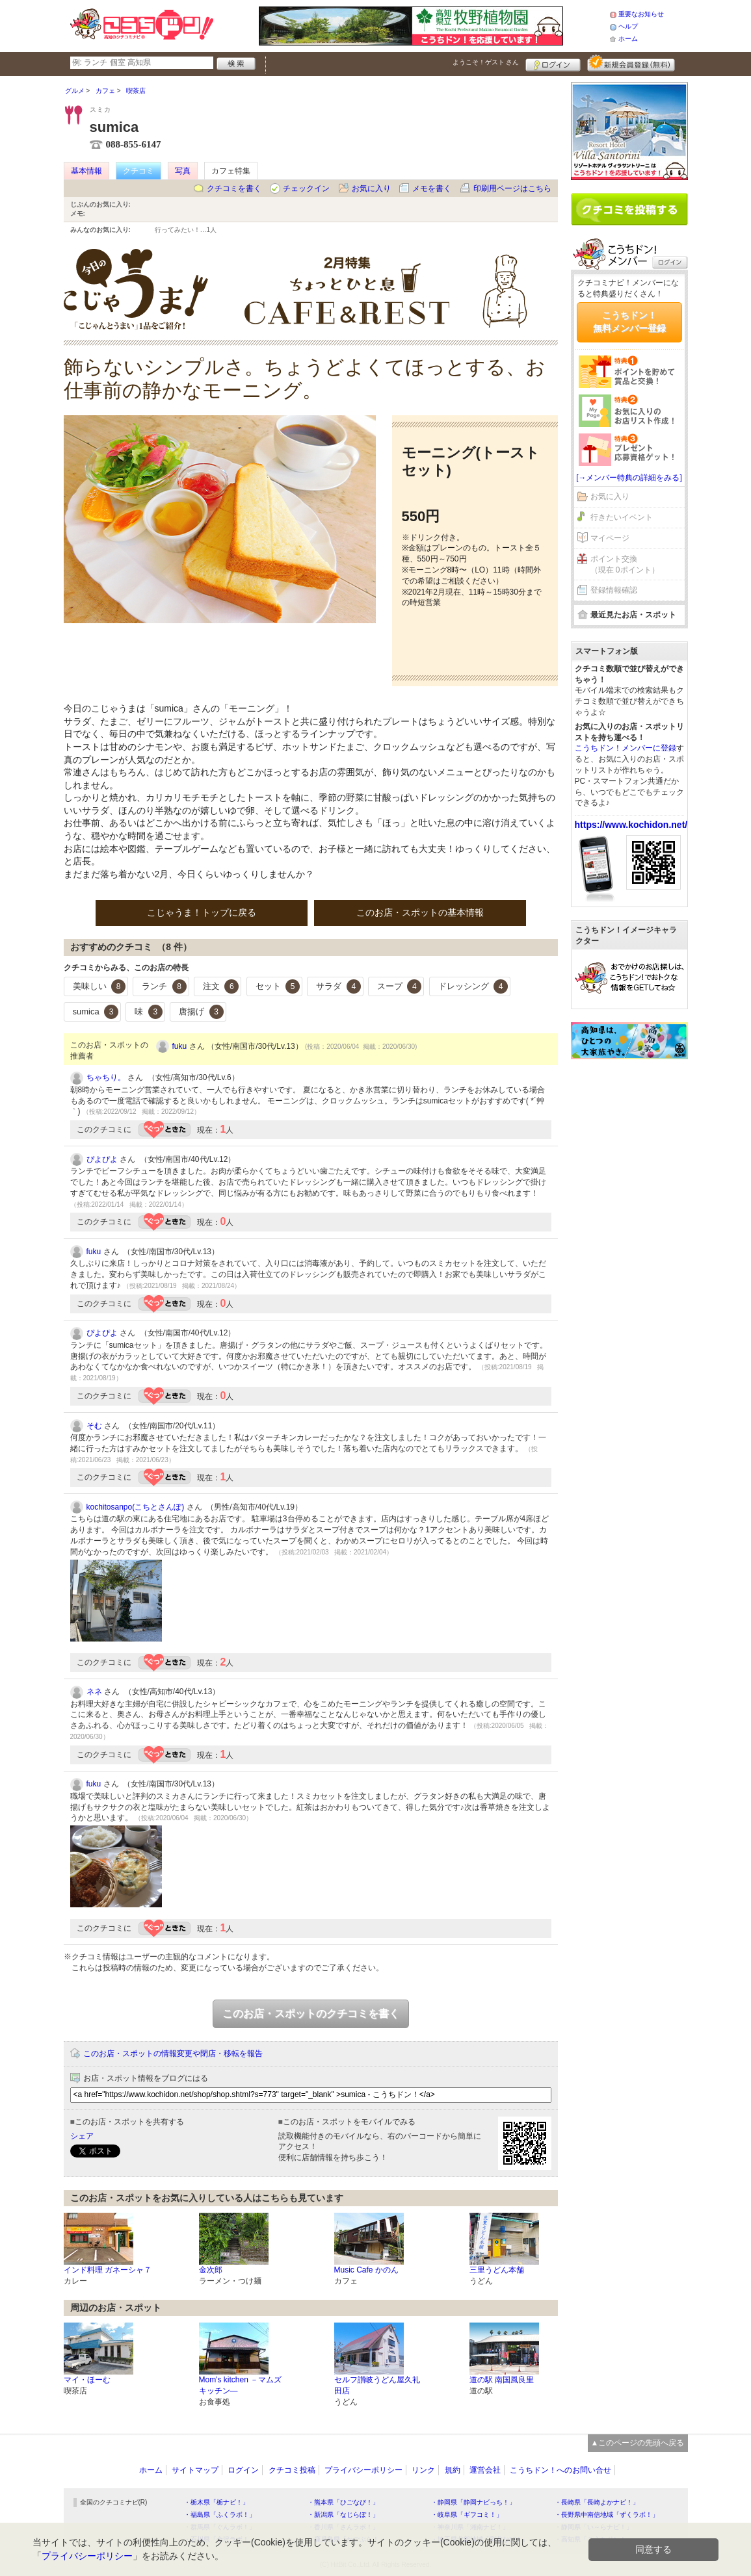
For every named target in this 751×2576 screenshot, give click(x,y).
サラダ (338, 986)
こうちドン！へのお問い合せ (560, 2470)
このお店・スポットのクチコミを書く (310, 2013)
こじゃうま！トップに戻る (201, 912)
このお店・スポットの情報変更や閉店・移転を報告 (173, 2053)
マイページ (609, 538)
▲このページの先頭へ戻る (638, 2442)
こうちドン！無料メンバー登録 (629, 321)
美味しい (99, 986)
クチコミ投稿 (292, 2470)
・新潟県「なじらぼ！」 (343, 2514)
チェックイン (306, 188)
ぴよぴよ (102, 1159)
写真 (183, 170)
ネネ (94, 1691)
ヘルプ (628, 26)
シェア (82, 2136)
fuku (179, 1046)
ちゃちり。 (105, 1077)
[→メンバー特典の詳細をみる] (629, 477)
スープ (399, 986)
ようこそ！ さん (486, 62)
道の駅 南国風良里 (501, 2379)
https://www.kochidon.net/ (631, 824)
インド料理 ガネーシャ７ (108, 2269)
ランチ (164, 986)
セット (278, 986)
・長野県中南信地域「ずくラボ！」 (607, 2514)
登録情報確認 (613, 590)
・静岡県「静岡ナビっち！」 (473, 2502)
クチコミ (138, 170)
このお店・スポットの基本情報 (420, 912)
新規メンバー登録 (631, 63)
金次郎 (210, 2269)
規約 (452, 2470)
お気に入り (371, 188)
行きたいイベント (621, 517)
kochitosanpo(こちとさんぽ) (135, 1507)
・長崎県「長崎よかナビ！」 (597, 2502)
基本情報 (86, 170)
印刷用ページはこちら (512, 188)
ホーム (628, 38)
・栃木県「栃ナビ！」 (216, 2502)
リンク (423, 2470)
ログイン (553, 63)
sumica (96, 1012)
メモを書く (431, 188)
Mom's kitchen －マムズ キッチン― (240, 2385)
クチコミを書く (234, 188)
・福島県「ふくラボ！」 (220, 2514)
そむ (94, 1425)
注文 (221, 986)
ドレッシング (473, 986)
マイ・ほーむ (87, 2379)
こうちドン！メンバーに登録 (625, 748)
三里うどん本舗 (496, 2269)
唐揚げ (201, 1012)
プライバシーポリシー (363, 2470)
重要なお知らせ (641, 14)
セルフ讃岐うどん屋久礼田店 (377, 2385)
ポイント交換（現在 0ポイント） (624, 564)
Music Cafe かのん (366, 2269)
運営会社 (485, 2470)
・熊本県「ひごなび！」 (343, 2502)
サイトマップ (195, 2470)
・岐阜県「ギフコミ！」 (467, 2514)
